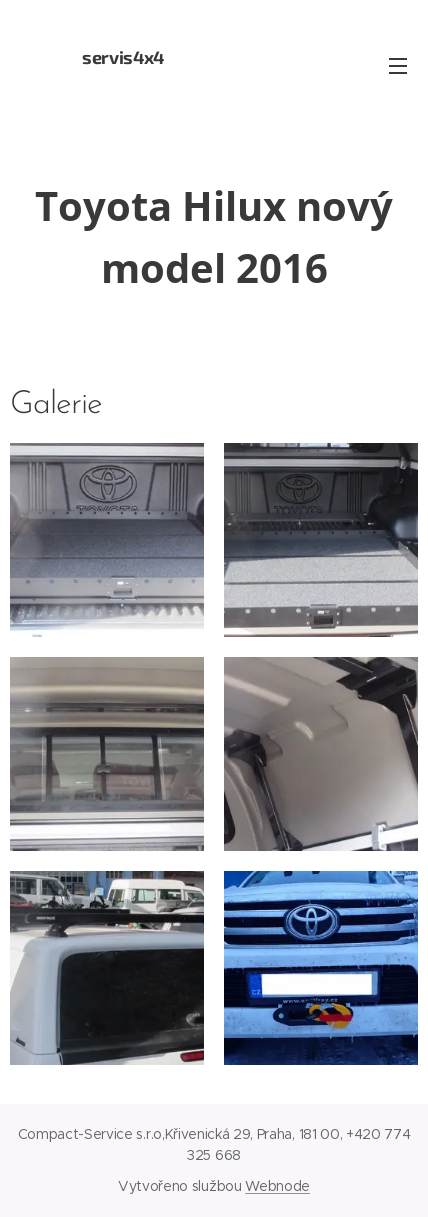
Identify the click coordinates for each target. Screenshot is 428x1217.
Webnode (277, 1186)
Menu (398, 66)
